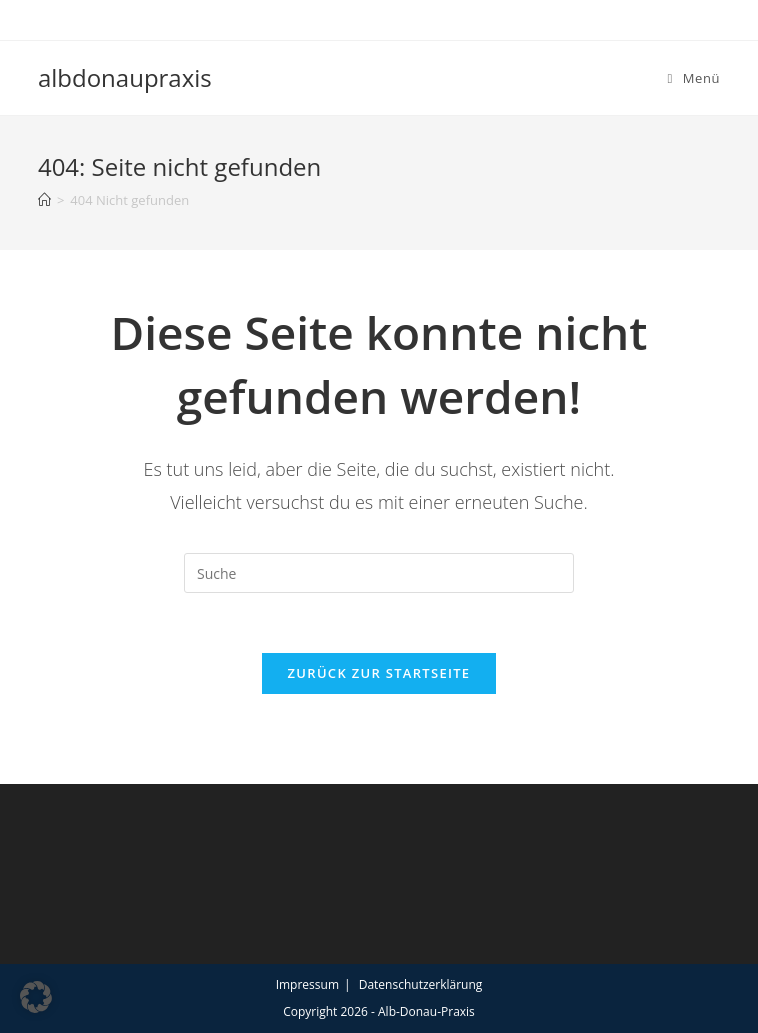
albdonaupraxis (125, 77)
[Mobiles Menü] (693, 78)
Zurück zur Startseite (379, 673)
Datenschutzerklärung (421, 984)
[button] (36, 997)
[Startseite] (44, 200)
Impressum (307, 984)
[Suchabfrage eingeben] (379, 573)
